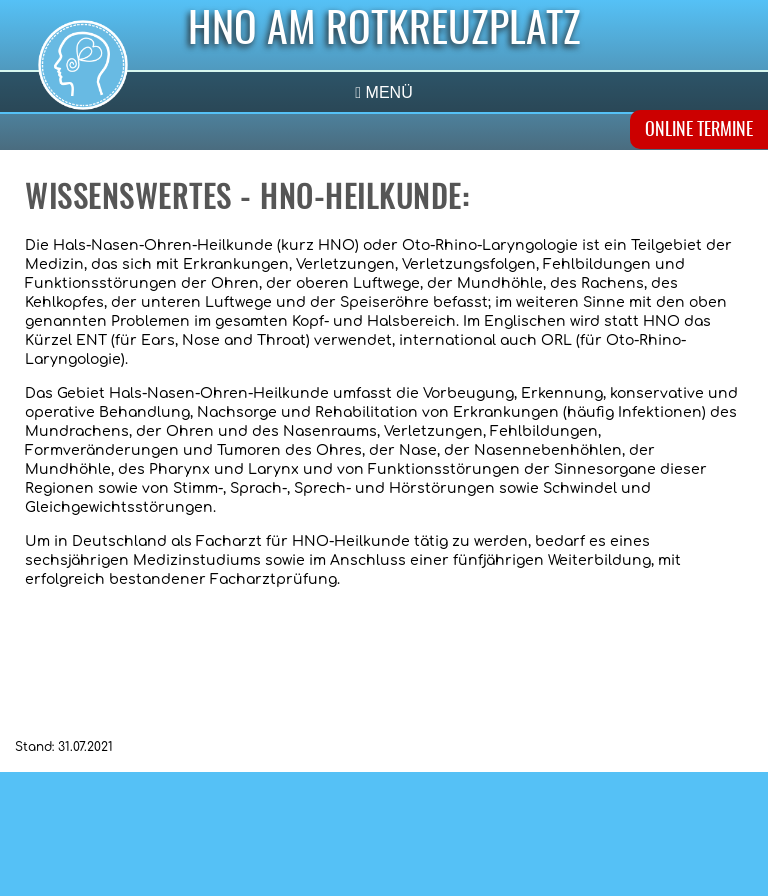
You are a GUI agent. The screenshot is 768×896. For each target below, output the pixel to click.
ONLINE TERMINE (699, 131)
